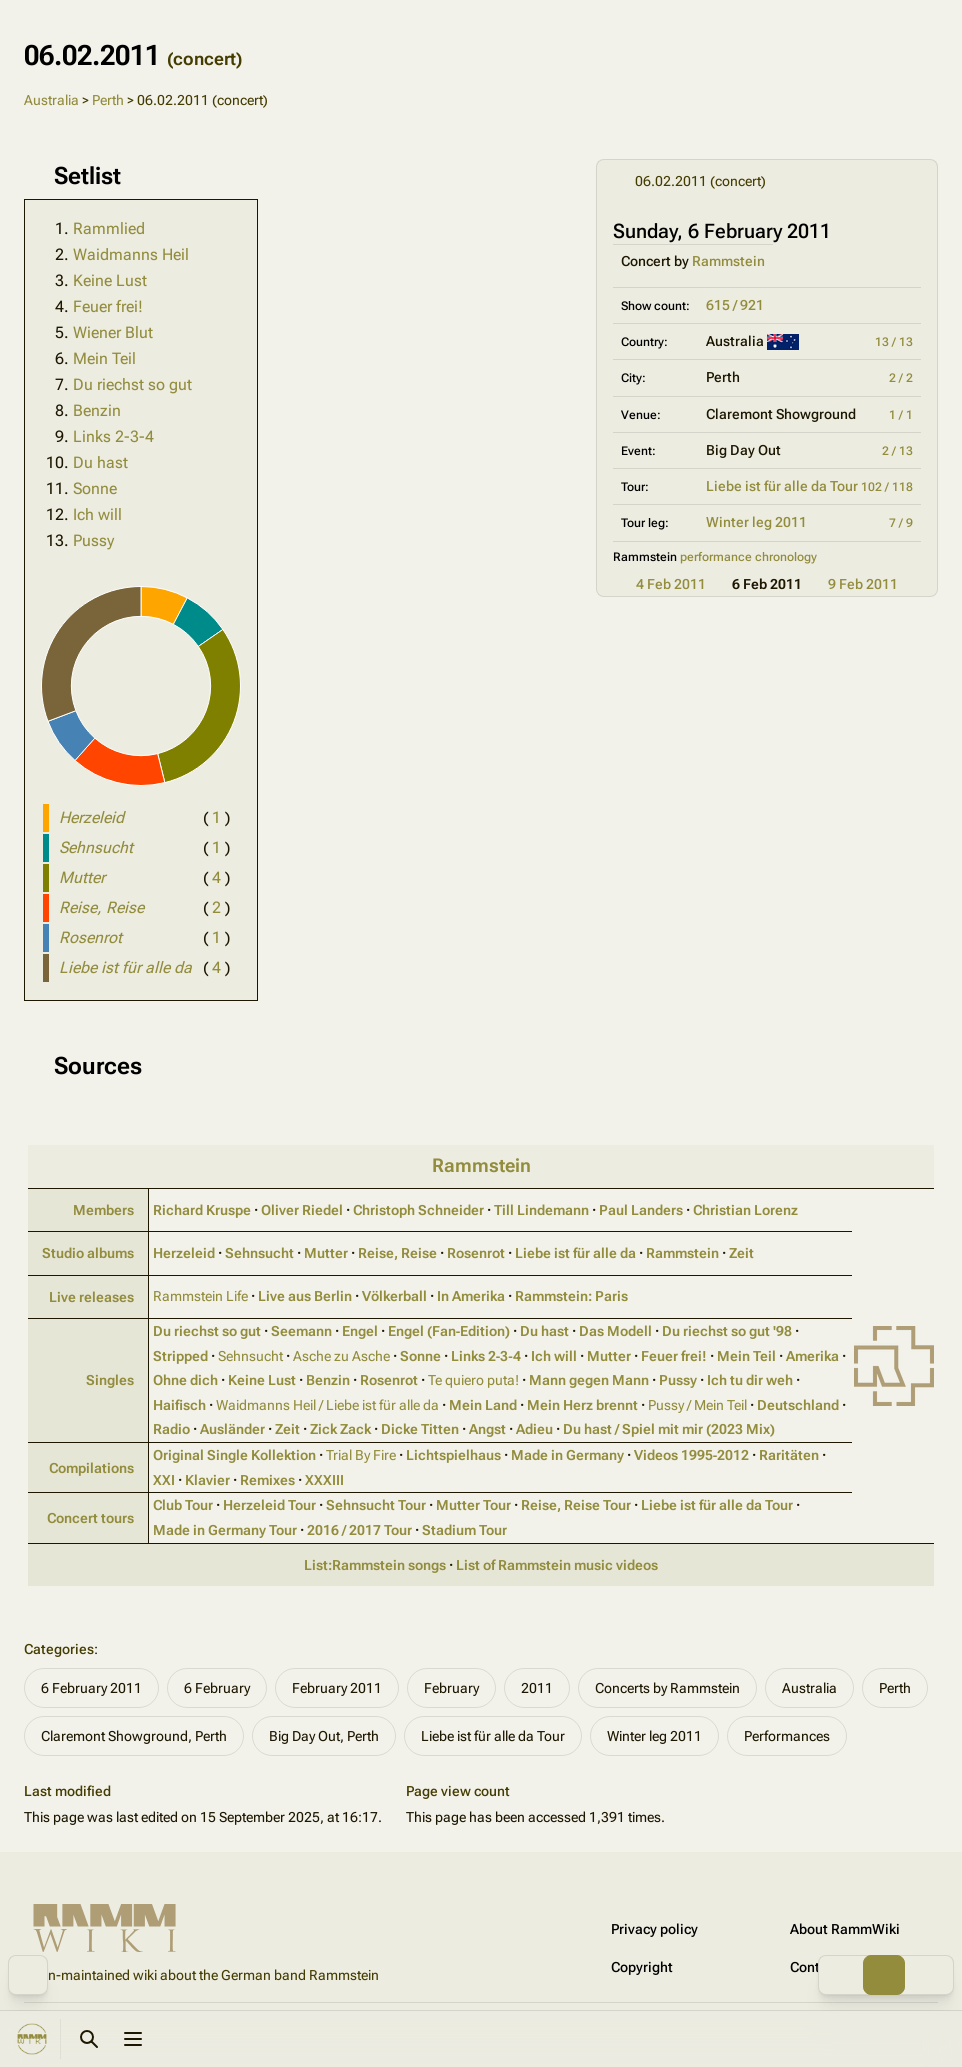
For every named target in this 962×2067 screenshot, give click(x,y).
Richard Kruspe (202, 1210)
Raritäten (789, 1455)
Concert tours (90, 1518)
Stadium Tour (464, 1530)
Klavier (207, 1480)
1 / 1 (901, 415)
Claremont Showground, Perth (134, 1736)
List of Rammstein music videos (557, 1565)
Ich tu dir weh (750, 1380)
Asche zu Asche (341, 1356)
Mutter (326, 1253)
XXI (164, 1480)
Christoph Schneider (418, 1210)
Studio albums (88, 1253)
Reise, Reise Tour (576, 1505)
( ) (216, 817)
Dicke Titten (420, 1429)
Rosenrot (476, 1253)
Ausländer (232, 1429)
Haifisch (179, 1405)
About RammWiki (845, 1929)
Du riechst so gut (132, 384)
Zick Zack (340, 1429)
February (451, 1688)
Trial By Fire (361, 1455)
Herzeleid (184, 1253)
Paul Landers (641, 1210)
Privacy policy (654, 1929)
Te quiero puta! (473, 1380)
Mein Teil (104, 358)
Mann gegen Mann (589, 1380)
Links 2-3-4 (113, 436)
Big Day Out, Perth (324, 1736)
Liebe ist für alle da (575, 1253)
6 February (217, 1688)
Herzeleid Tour (269, 1505)
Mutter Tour (473, 1505)
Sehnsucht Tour (376, 1505)
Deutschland (798, 1405)
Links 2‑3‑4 (486, 1356)
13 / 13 (894, 342)
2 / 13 (897, 451)
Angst (487, 1429)
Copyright (642, 1967)
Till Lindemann (541, 1210)
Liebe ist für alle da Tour (782, 486)
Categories (59, 1649)
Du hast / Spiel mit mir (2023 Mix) (669, 1429)
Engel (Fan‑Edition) (449, 1331)
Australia (51, 100)
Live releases (91, 1297)
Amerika (812, 1356)
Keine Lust (110, 280)
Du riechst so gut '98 (727, 1331)
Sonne (95, 488)
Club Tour (183, 1505)
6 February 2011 (91, 1688)
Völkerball (394, 1296)
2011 (537, 1688)
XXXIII (324, 1480)
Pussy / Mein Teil (697, 1405)
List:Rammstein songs (375, 1565)
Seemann (301, 1331)
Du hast (100, 462)
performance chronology (748, 557)
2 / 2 (901, 378)
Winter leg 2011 (756, 522)
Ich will (97, 514)
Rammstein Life (200, 1296)
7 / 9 (901, 523)
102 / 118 (887, 487)
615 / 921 (735, 305)
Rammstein (728, 261)
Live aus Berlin (305, 1296)
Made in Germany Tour (225, 1530)
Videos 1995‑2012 (692, 1455)
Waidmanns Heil (131, 254)
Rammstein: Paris (571, 1296)
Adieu (534, 1429)
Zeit (741, 1253)
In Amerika (471, 1296)
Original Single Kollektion (234, 1455)
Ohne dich (185, 1380)
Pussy (93, 540)
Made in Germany (567, 1455)
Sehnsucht (259, 1253)
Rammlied (109, 228)
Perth (108, 100)
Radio (171, 1429)
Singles (110, 1380)
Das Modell (615, 1331)
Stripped (180, 1356)
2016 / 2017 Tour (359, 1530)
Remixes (267, 1480)
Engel (360, 1331)
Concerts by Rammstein (667, 1688)
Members (103, 1210)
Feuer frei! (108, 306)
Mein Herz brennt (582, 1405)
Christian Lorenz (745, 1210)
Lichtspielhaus (453, 1455)
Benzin (97, 410)
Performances (787, 1736)
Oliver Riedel (302, 1210)
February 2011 (337, 1688)
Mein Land (483, 1405)
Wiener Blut (113, 332)
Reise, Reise (397, 1253)
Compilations (91, 1468)
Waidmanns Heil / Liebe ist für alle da (327, 1405)
